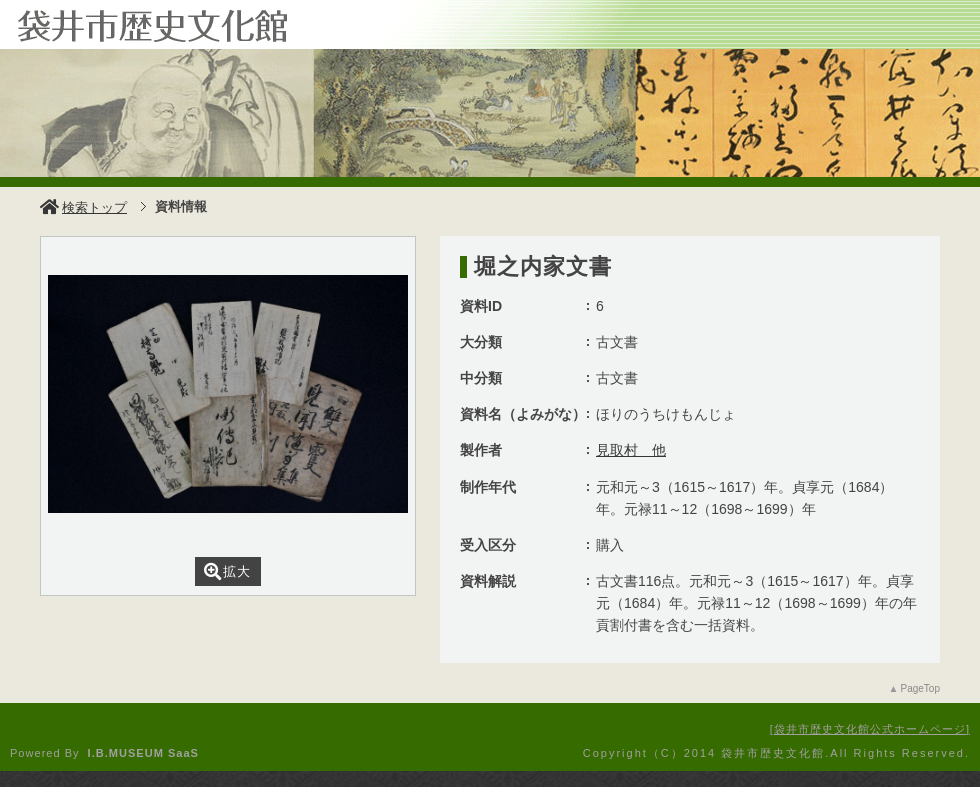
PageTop (920, 688)
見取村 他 (631, 450)
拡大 (227, 571)
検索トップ (83, 207)
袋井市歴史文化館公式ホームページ (870, 729)
